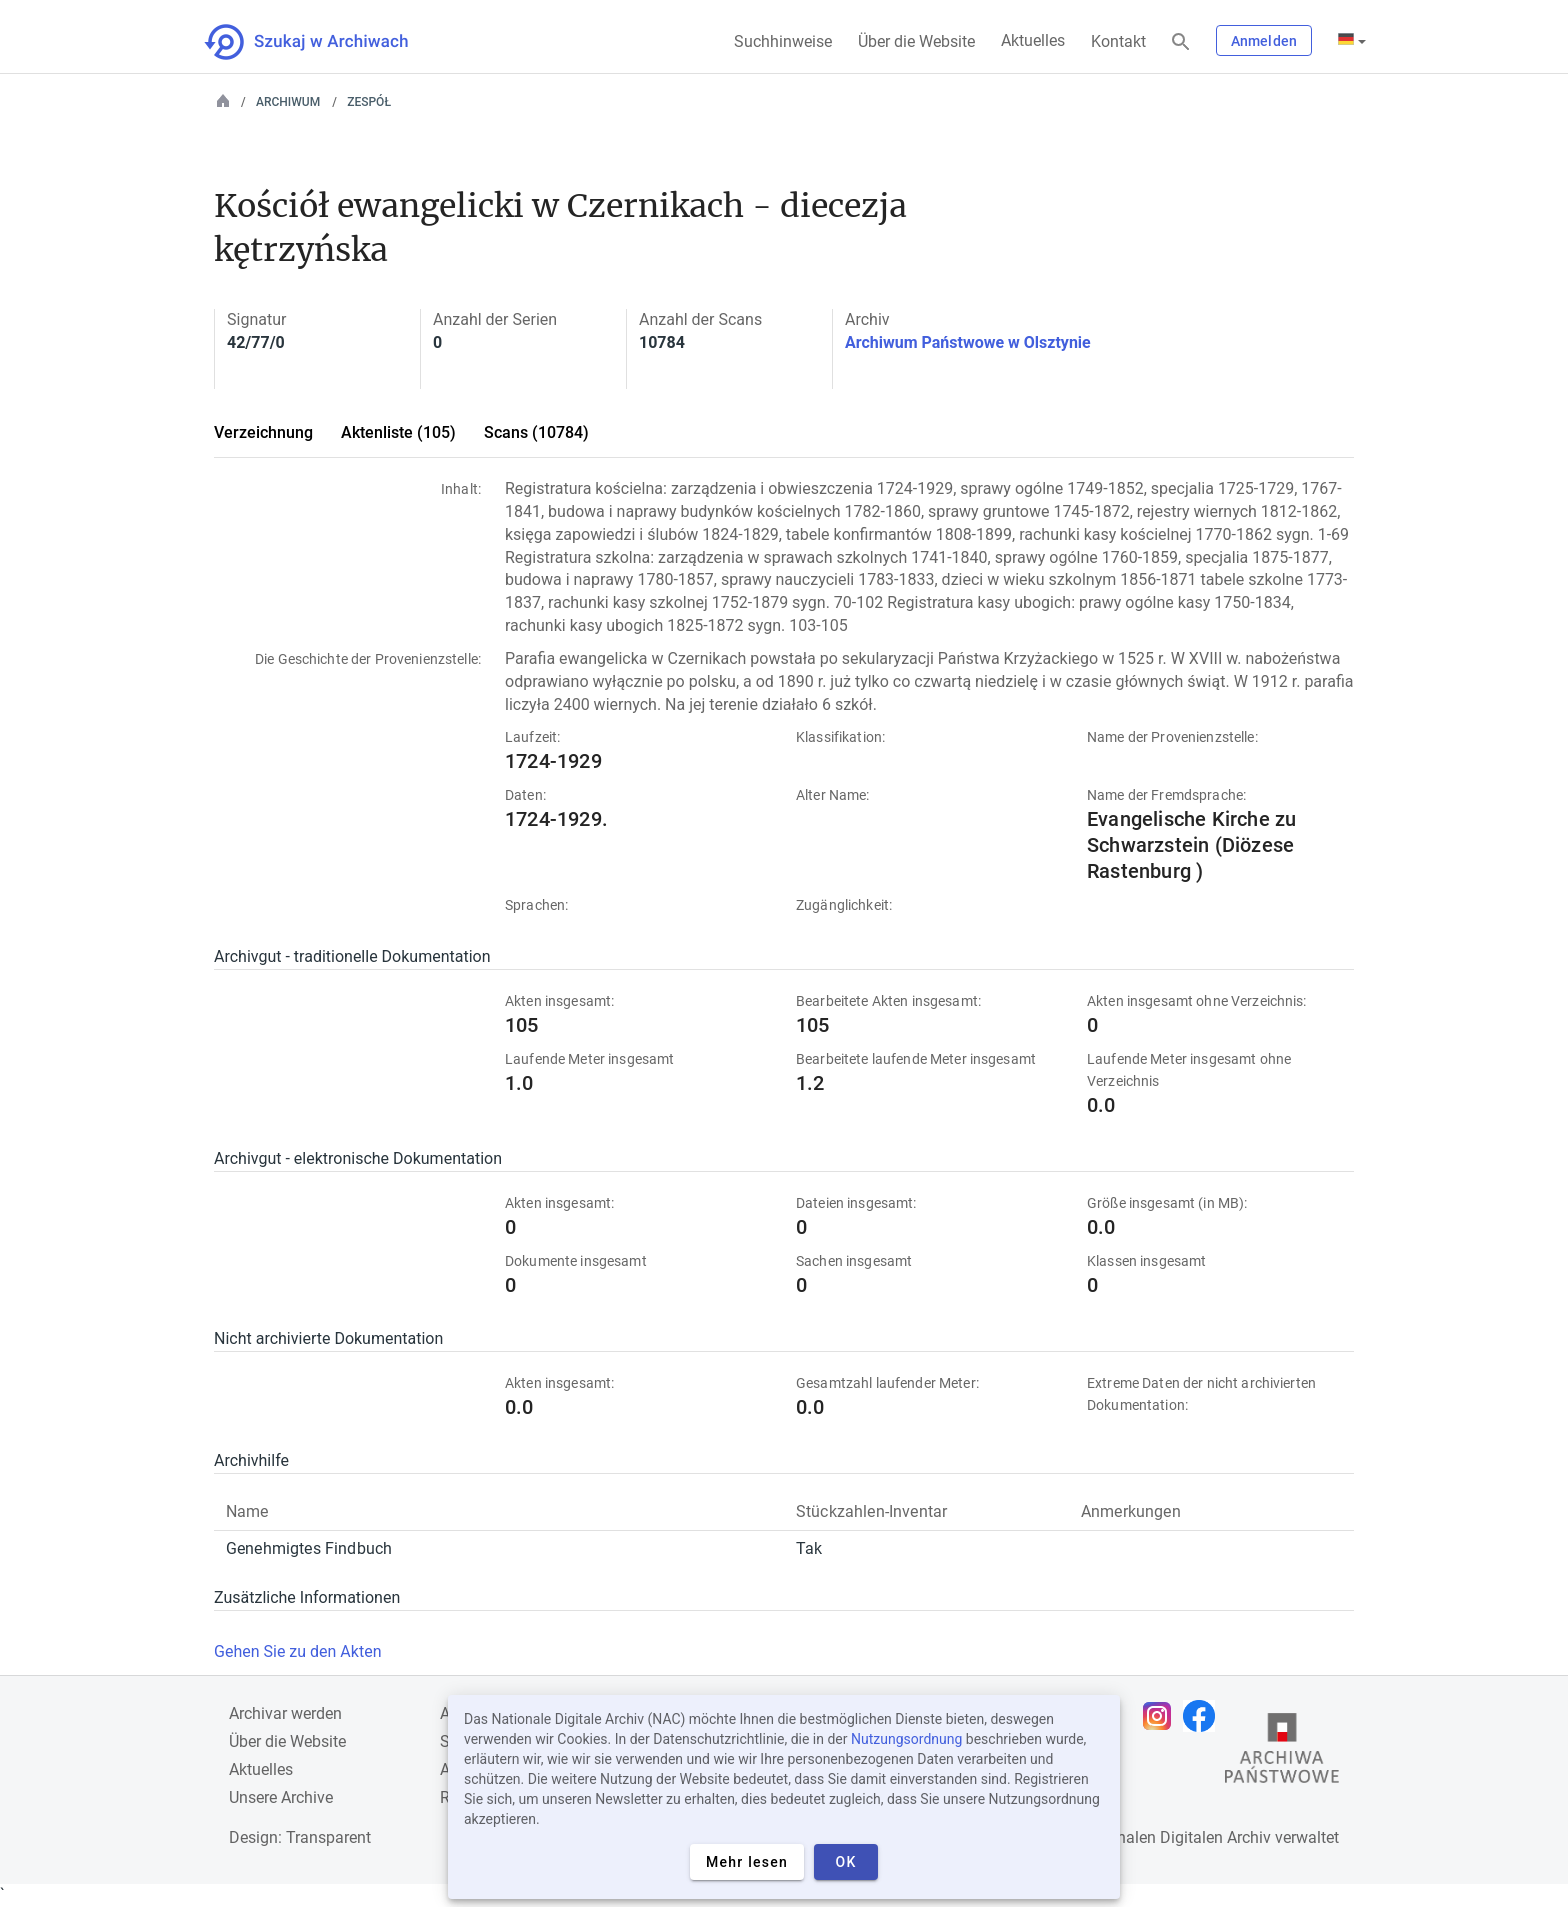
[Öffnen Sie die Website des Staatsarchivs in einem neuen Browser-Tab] (1282, 1753)
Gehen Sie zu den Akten (297, 1651)
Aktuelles (1033, 40)
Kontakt (1118, 41)
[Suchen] (1181, 42)
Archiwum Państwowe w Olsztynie (968, 342)
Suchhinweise (783, 41)
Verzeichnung (263, 432)
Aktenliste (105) (398, 432)
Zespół (369, 102)
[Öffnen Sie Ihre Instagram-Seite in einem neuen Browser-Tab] (1162, 1716)
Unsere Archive (281, 1797)
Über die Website (916, 41)
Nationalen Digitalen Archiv (1175, 1837)
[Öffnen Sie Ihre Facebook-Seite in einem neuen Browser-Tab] (1204, 1716)
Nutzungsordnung (906, 1739)
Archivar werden (285, 1713)
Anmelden (1264, 41)
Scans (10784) (536, 432)
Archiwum (288, 102)
